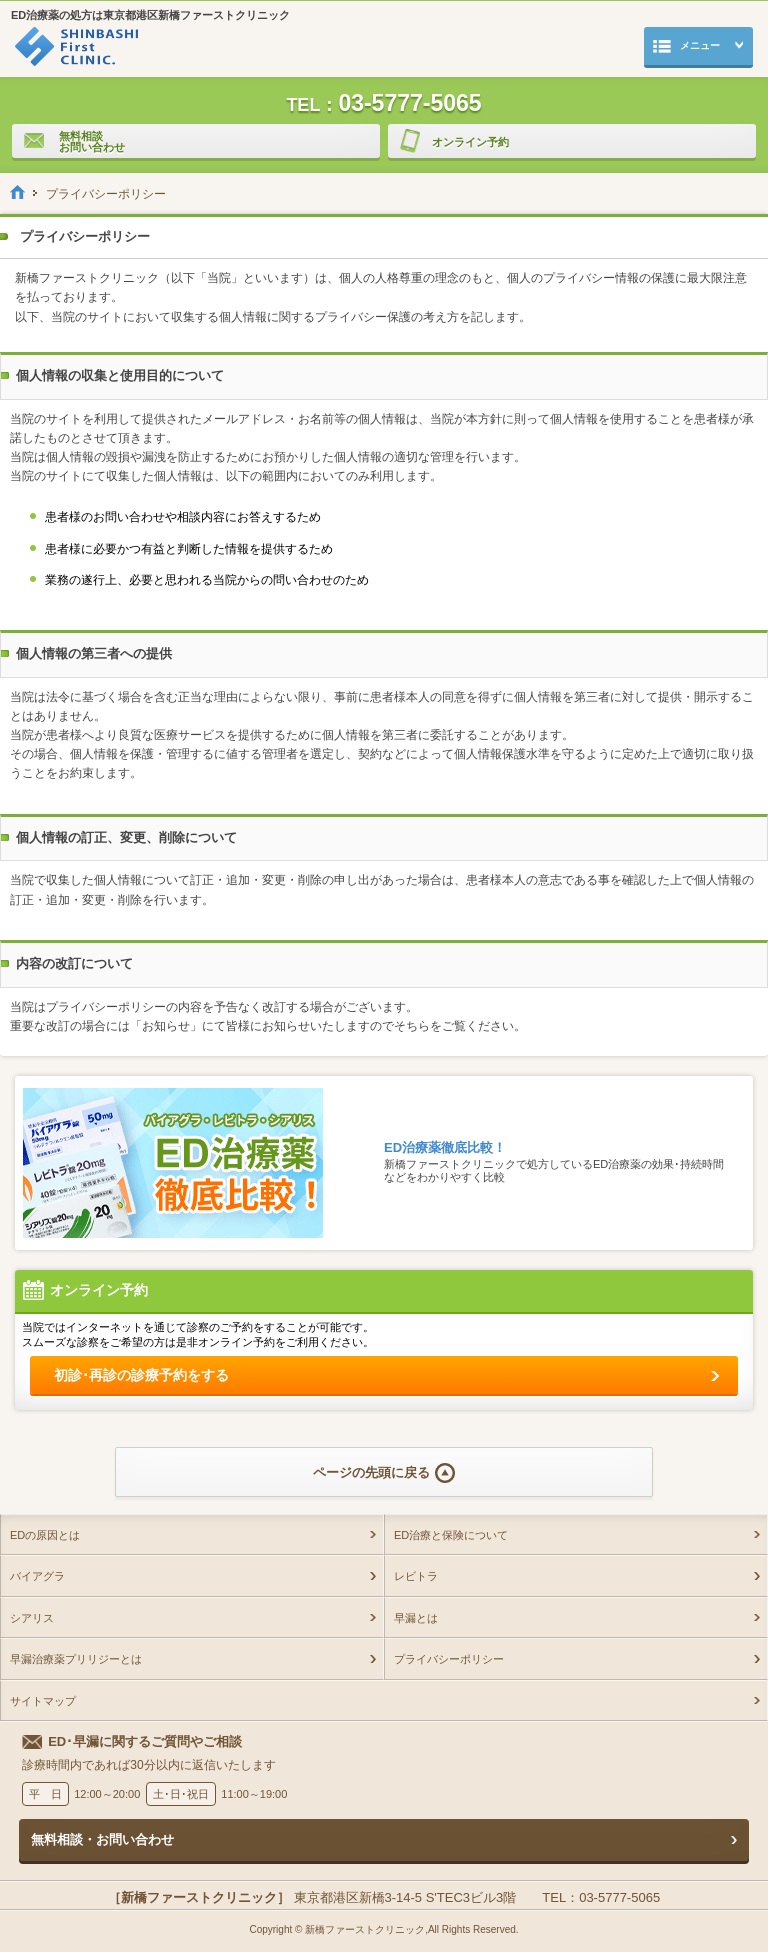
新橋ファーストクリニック (365, 1929)
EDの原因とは (45, 1535)
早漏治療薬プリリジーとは (76, 1659)
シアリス (32, 1618)
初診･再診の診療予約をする (141, 1375)
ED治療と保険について (451, 1535)
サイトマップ (43, 1701)
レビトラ (416, 1576)
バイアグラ (37, 1576)
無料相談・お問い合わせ (102, 1839)
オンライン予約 (448, 143)
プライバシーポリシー (449, 1659)
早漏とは (416, 1618)
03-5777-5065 (383, 102)
